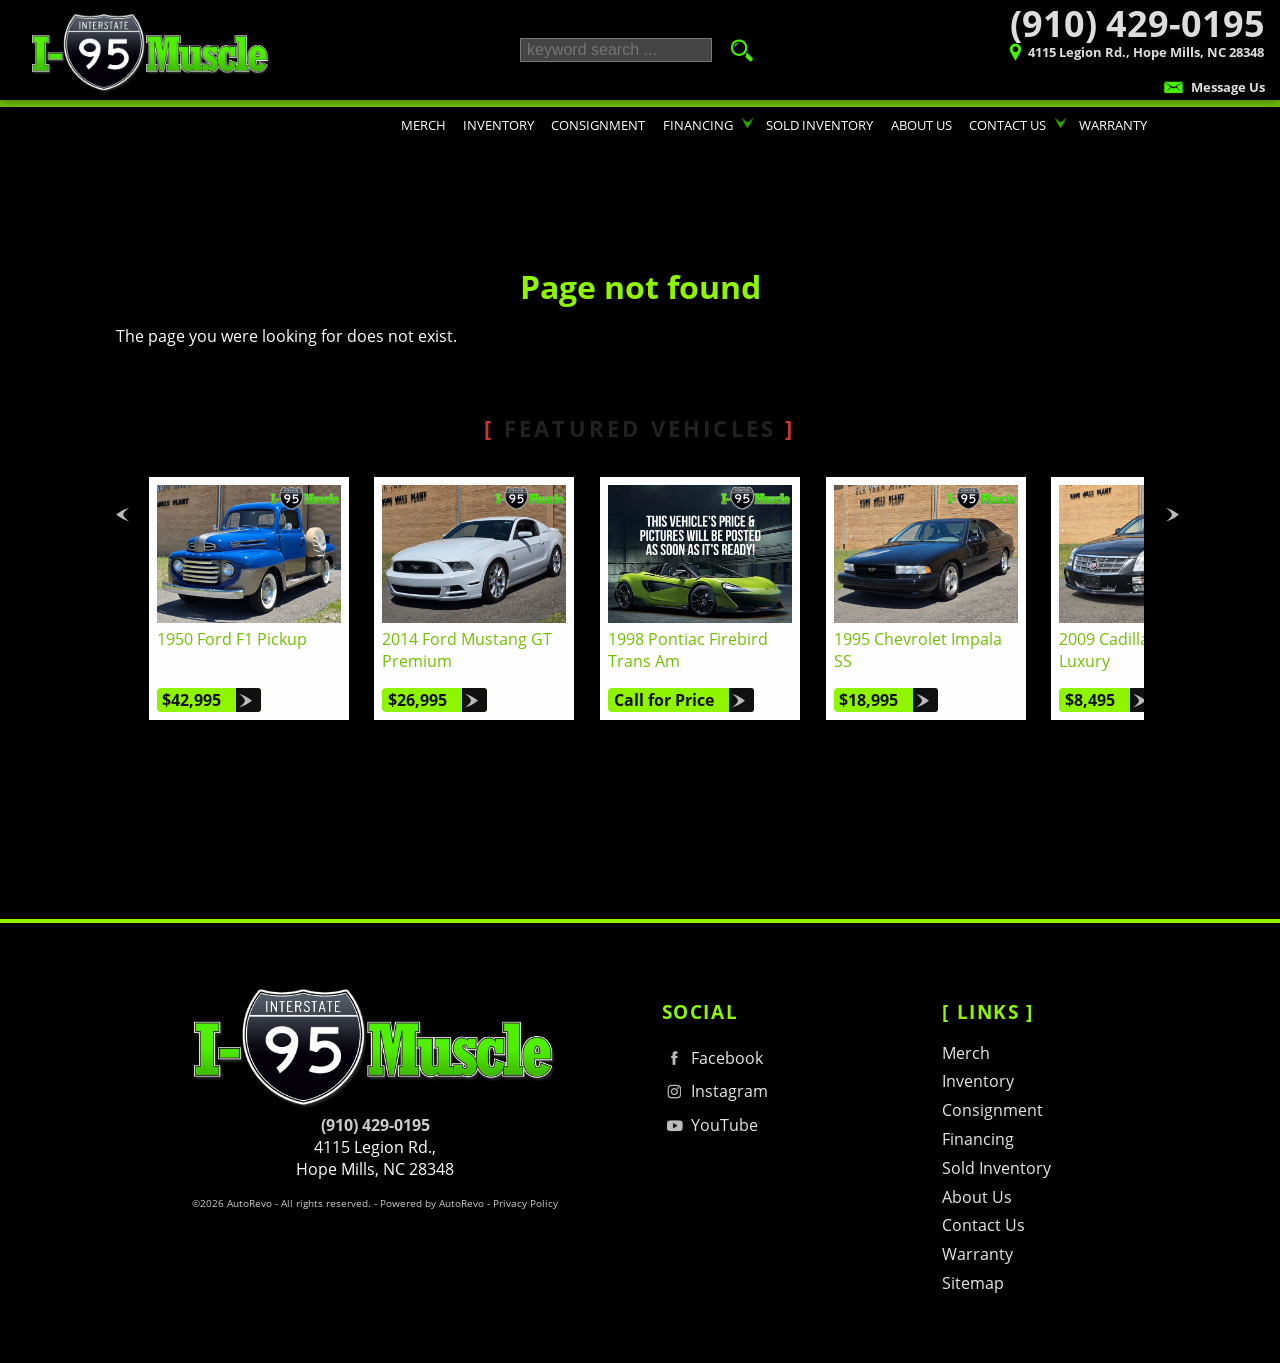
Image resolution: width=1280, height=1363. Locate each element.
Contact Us (983, 1225)
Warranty (977, 1254)
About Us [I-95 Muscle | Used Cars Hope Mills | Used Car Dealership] (921, 125)
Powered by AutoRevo (432, 1203)
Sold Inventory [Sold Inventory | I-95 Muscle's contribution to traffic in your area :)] (819, 125)
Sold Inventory (996, 1168)
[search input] (616, 50)
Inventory (978, 1081)
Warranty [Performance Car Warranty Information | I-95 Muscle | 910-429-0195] (1113, 125)
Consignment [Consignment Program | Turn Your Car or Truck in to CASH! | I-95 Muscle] (598, 125)
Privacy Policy (525, 1203)
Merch (966, 1053)
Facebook (712, 1058)
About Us (977, 1197)
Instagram (715, 1091)
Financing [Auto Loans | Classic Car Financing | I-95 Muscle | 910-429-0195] (698, 125)
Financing (978, 1139)
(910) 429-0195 (375, 1125)
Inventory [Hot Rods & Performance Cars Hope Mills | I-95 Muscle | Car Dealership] (498, 125)
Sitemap (973, 1283)
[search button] (736, 50)
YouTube (710, 1125)
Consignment (992, 1110)
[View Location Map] (1072, 54)
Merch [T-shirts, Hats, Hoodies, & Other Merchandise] (423, 125)
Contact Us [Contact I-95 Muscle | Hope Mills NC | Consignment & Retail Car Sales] (1007, 125)
